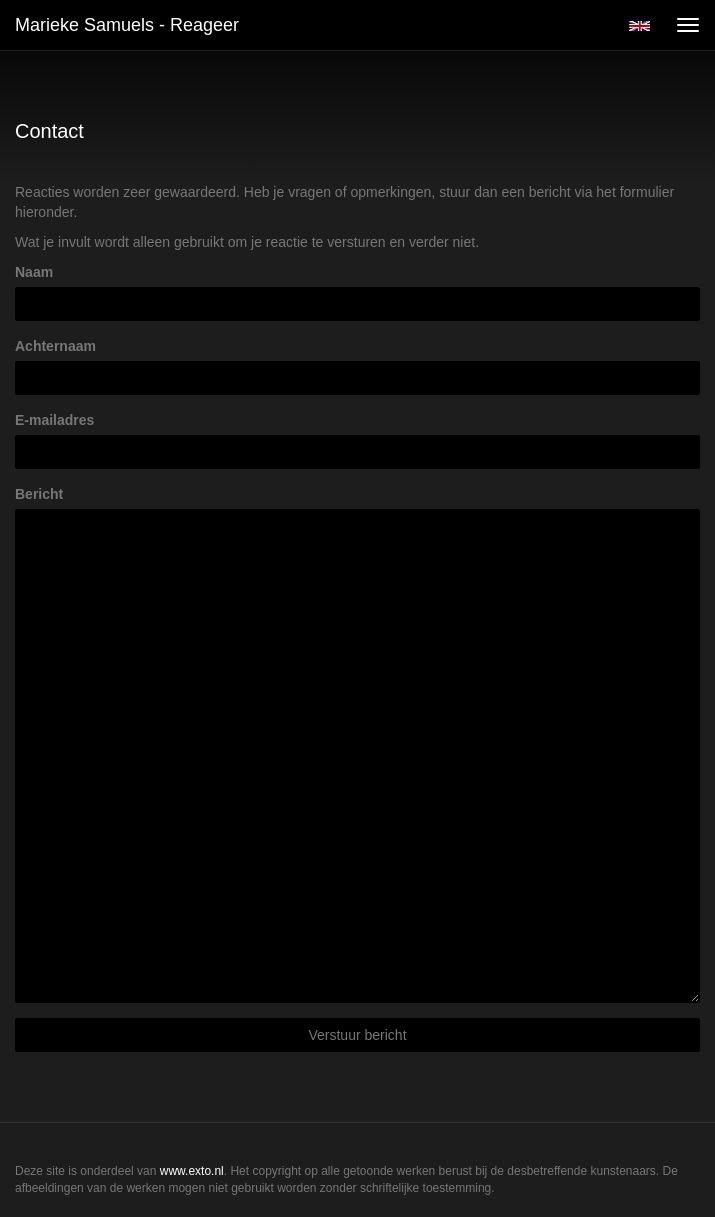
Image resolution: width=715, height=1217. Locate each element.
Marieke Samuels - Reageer (127, 25)
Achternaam (55, 346)
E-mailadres (54, 420)
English (639, 26)
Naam (34, 272)
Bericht (39, 494)
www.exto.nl (192, 1171)
